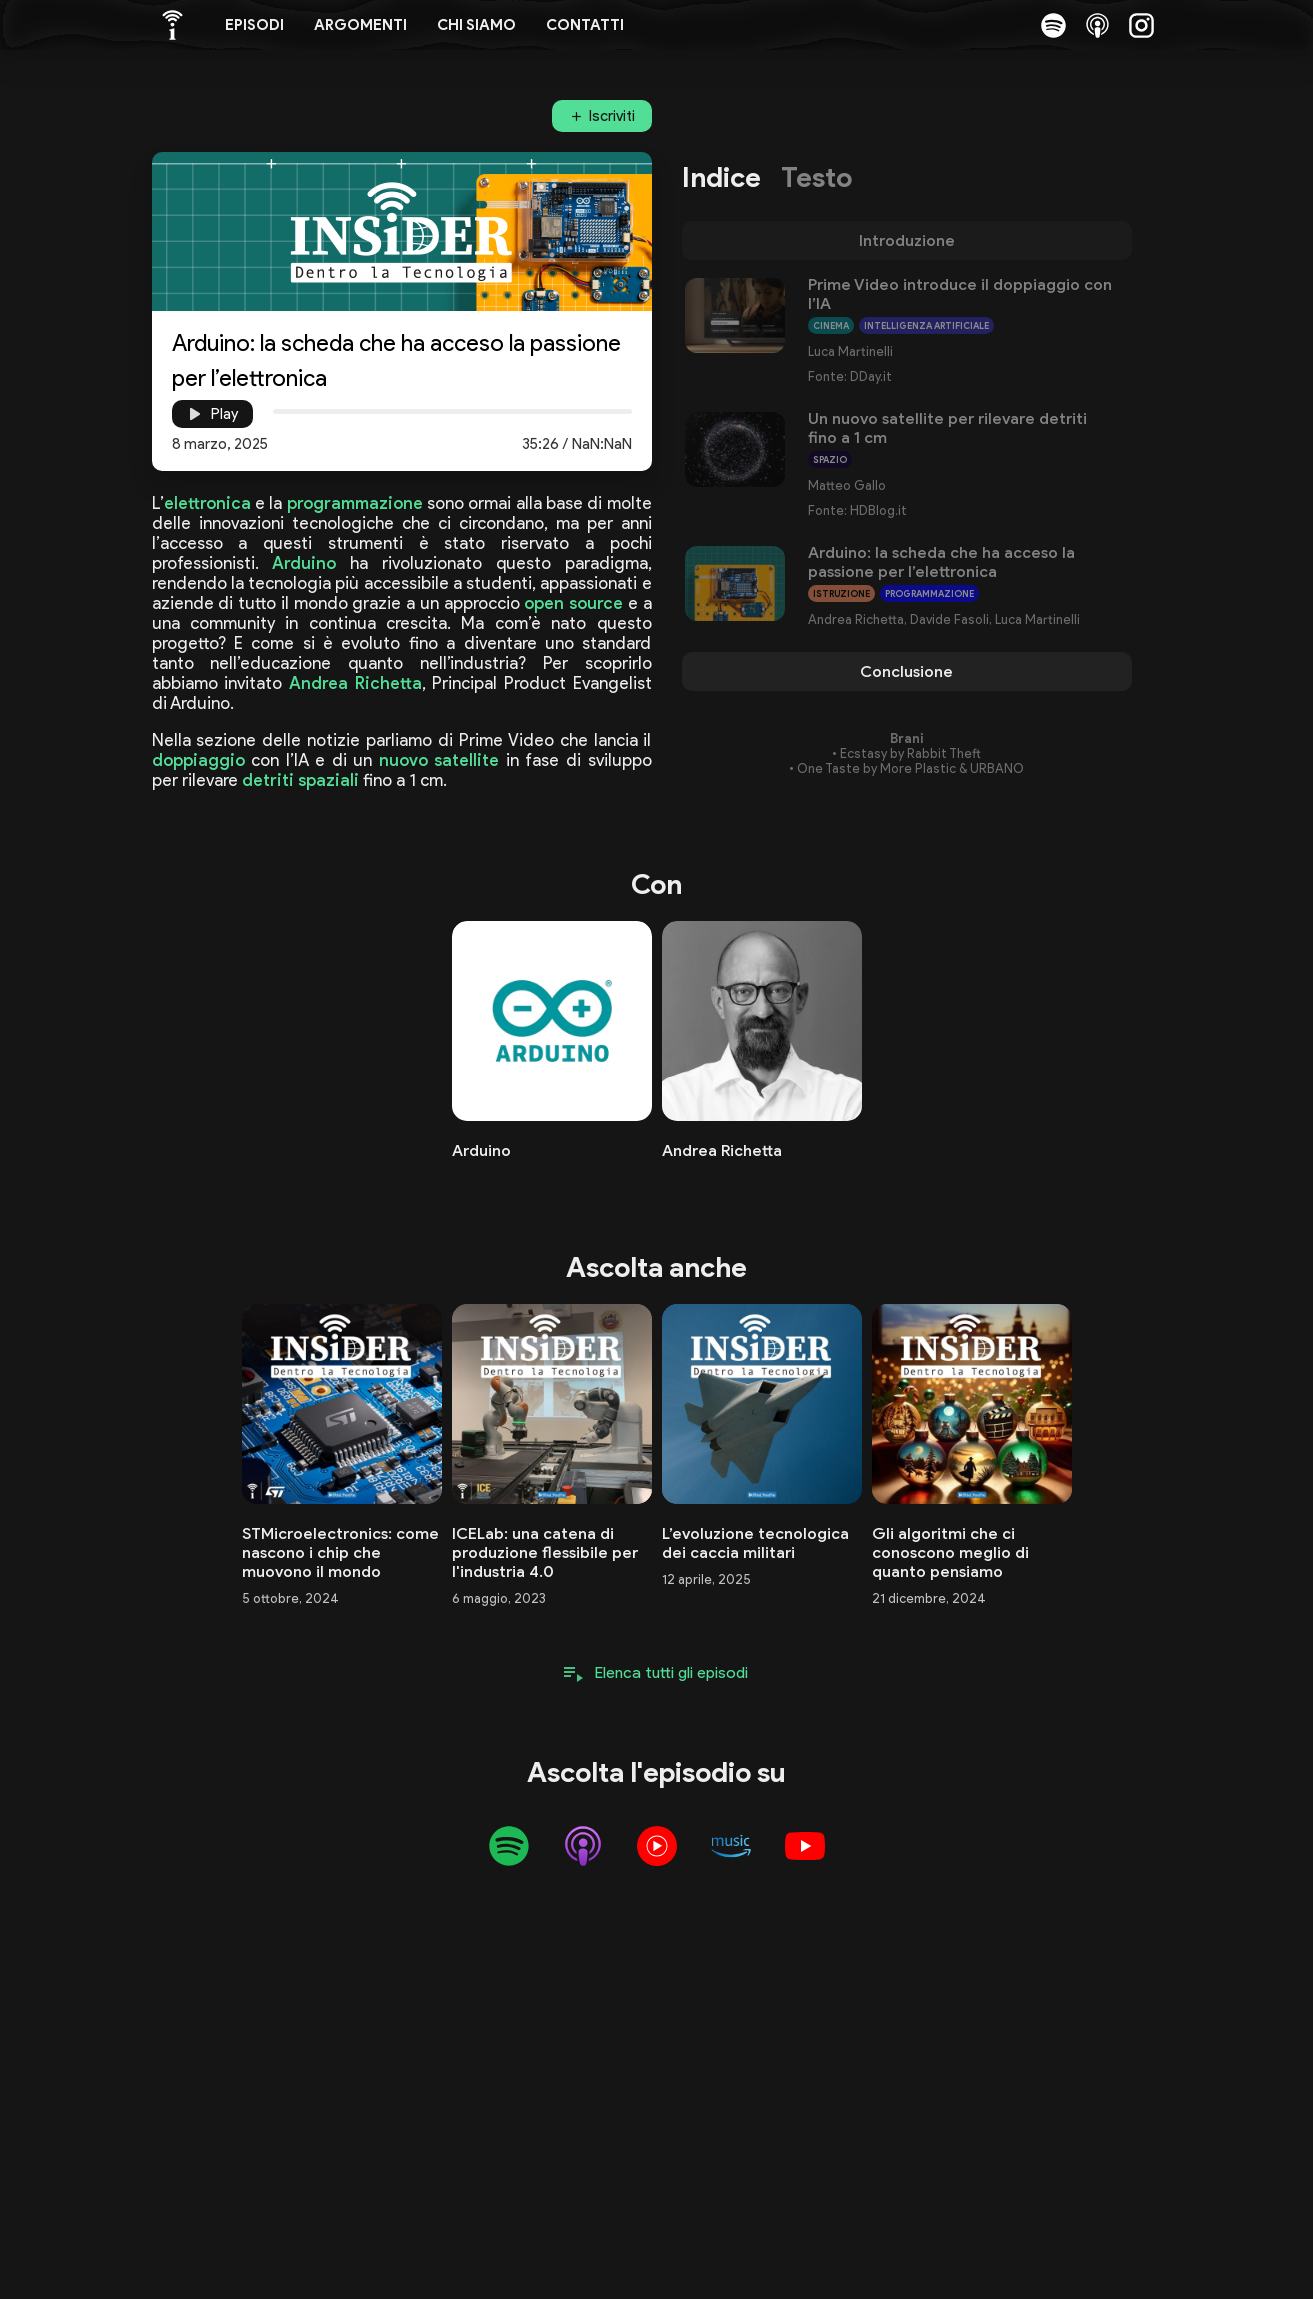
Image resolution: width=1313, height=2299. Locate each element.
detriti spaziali (300, 780)
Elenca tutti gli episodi (671, 1672)
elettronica (207, 503)
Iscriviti (612, 116)
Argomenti (360, 25)
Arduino (304, 563)
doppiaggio (198, 760)
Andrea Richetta (355, 683)
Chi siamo (476, 25)
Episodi (254, 25)
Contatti (585, 25)
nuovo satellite (439, 760)
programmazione (355, 503)
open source (573, 603)
